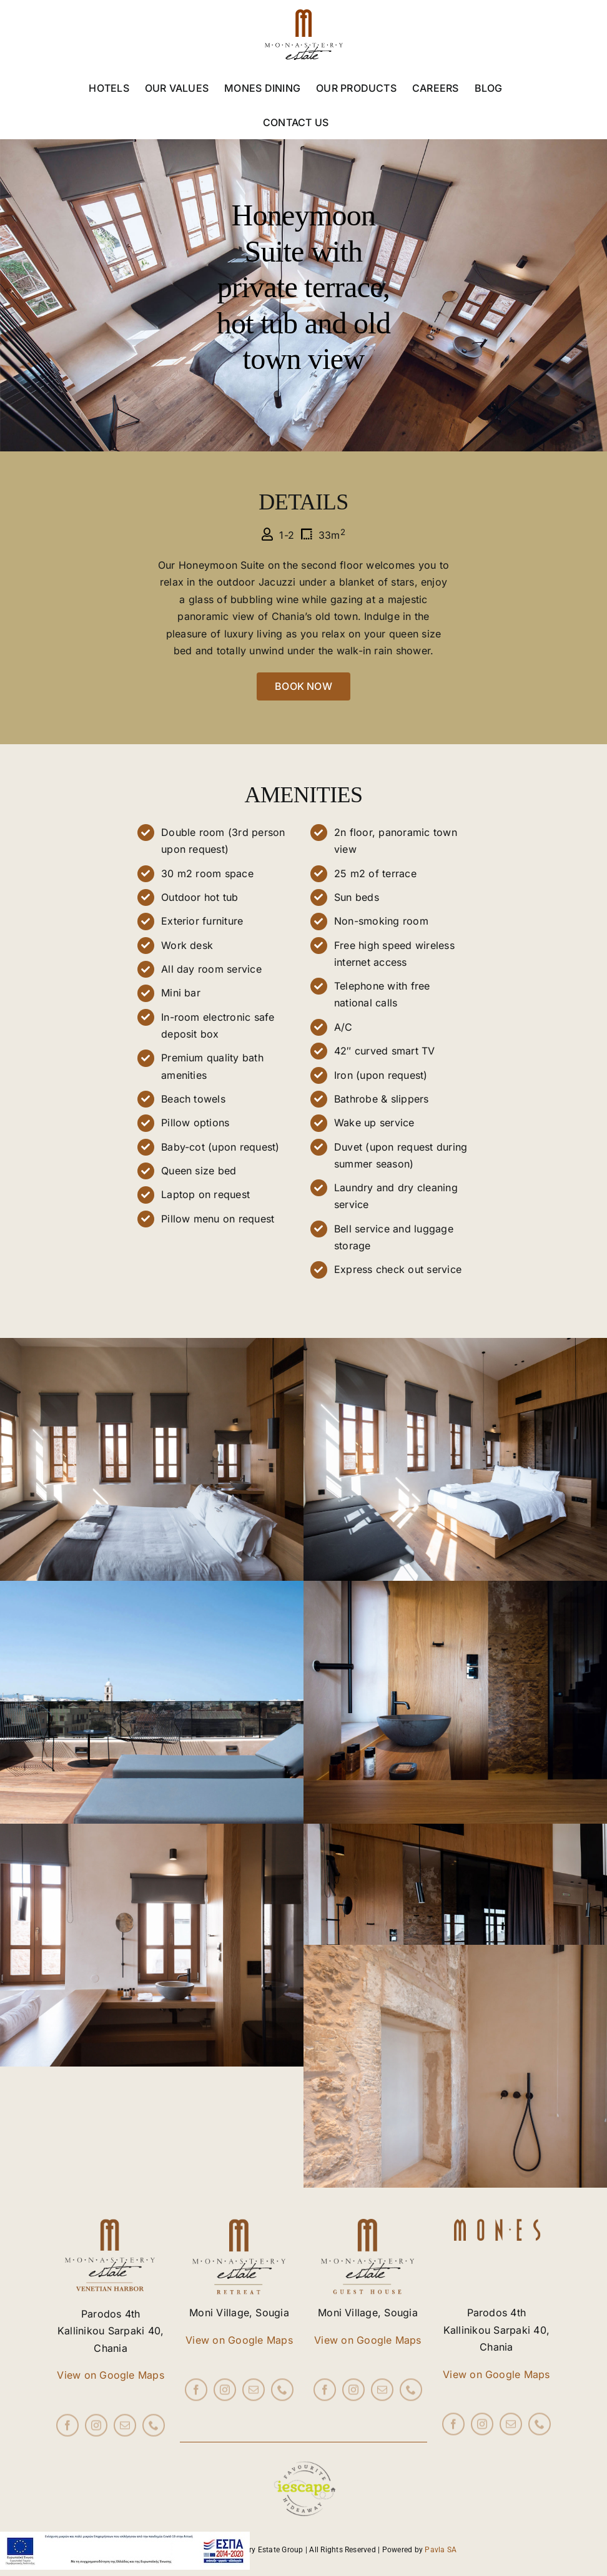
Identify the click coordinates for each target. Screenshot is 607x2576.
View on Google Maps (110, 2375)
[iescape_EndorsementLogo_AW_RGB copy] (303, 2447)
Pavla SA (440, 2549)
